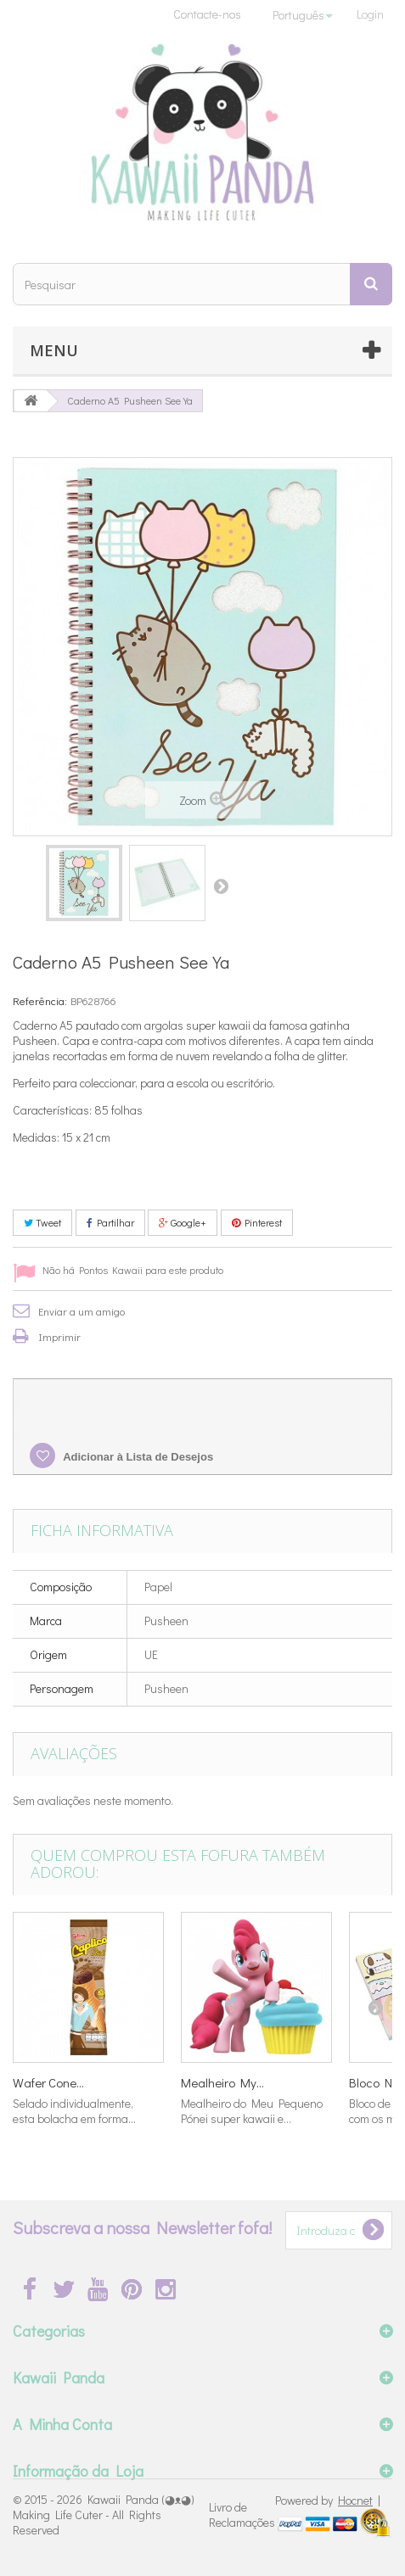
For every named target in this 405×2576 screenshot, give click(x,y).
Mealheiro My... (222, 2082)
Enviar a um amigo (81, 1311)
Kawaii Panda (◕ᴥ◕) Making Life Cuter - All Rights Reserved (103, 2514)
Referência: (40, 1000)
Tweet (42, 1222)
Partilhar (110, 1222)
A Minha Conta (62, 2424)
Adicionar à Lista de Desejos (136, 1456)
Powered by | (327, 2500)
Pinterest (257, 1222)
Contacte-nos (207, 14)
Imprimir (59, 1336)
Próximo (220, 885)
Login (370, 14)
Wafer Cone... (48, 2082)
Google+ (182, 1222)
